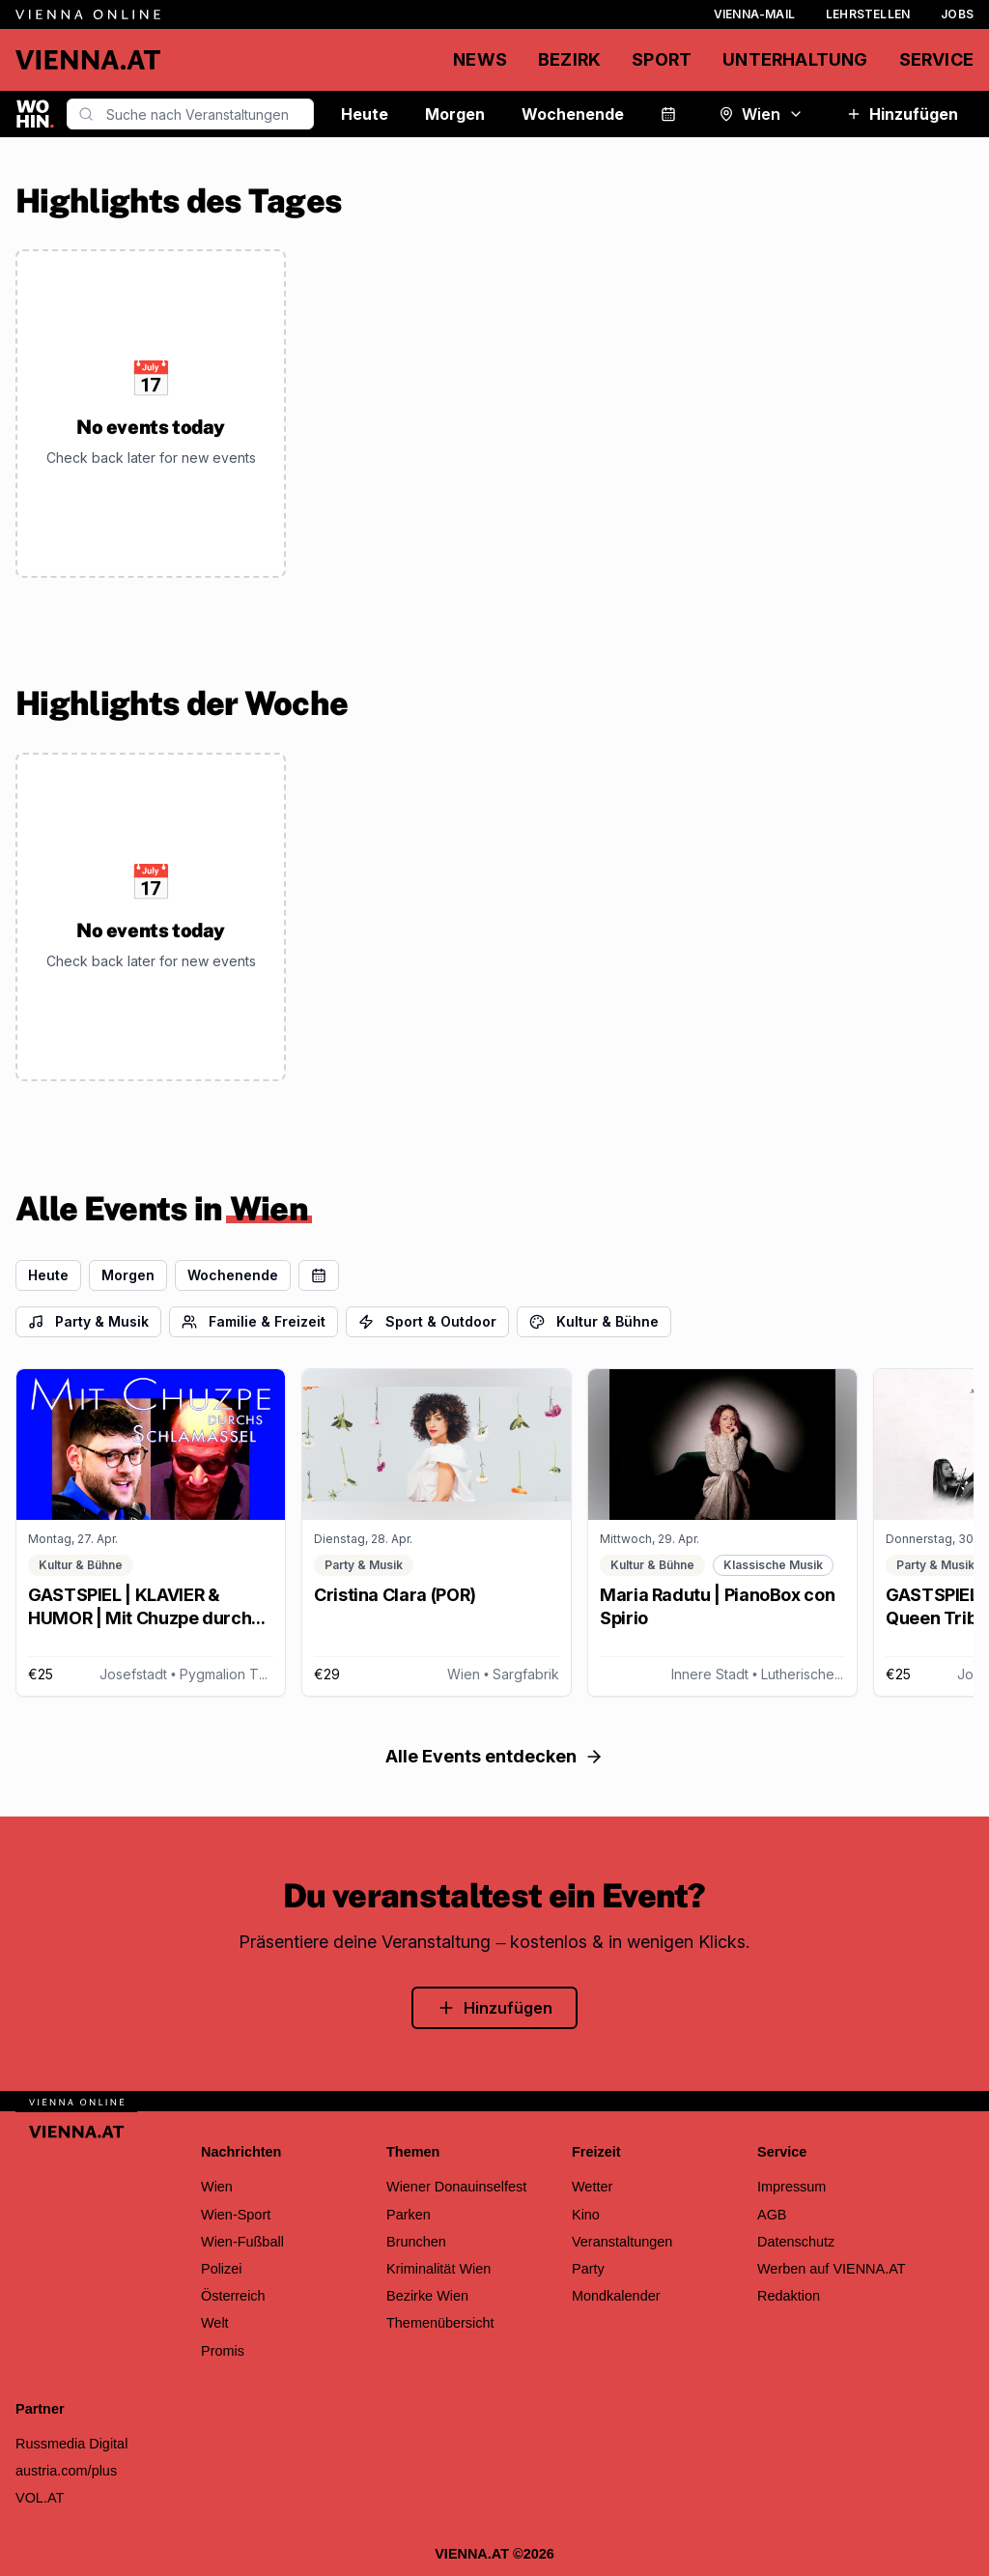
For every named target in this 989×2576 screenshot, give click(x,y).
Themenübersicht (440, 2323)
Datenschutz (795, 2241)
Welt (215, 2323)
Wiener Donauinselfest (456, 2186)
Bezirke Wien (427, 2296)
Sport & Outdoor (427, 1321)
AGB (772, 2214)
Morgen (455, 114)
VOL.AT (39, 2497)
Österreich (233, 2296)
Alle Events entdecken (494, 1756)
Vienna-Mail (754, 14)
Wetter (592, 2186)
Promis (222, 2351)
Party (588, 2268)
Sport (662, 59)
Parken (408, 2214)
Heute (364, 114)
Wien (761, 114)
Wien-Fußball (242, 2241)
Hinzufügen (902, 114)
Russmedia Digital (71, 2443)
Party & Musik (88, 1321)
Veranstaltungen (622, 2241)
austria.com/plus (66, 2470)
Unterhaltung (794, 59)
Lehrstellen (868, 14)
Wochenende (573, 114)
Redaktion (788, 2296)
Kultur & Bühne (594, 1321)
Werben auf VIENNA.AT (831, 2268)
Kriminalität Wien (438, 2268)
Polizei (221, 2268)
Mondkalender (616, 2296)
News (480, 59)
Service (936, 59)
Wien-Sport (235, 2214)
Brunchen (416, 2241)
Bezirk (569, 59)
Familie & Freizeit (253, 1321)
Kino (586, 2214)
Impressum (791, 2186)
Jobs (957, 14)
